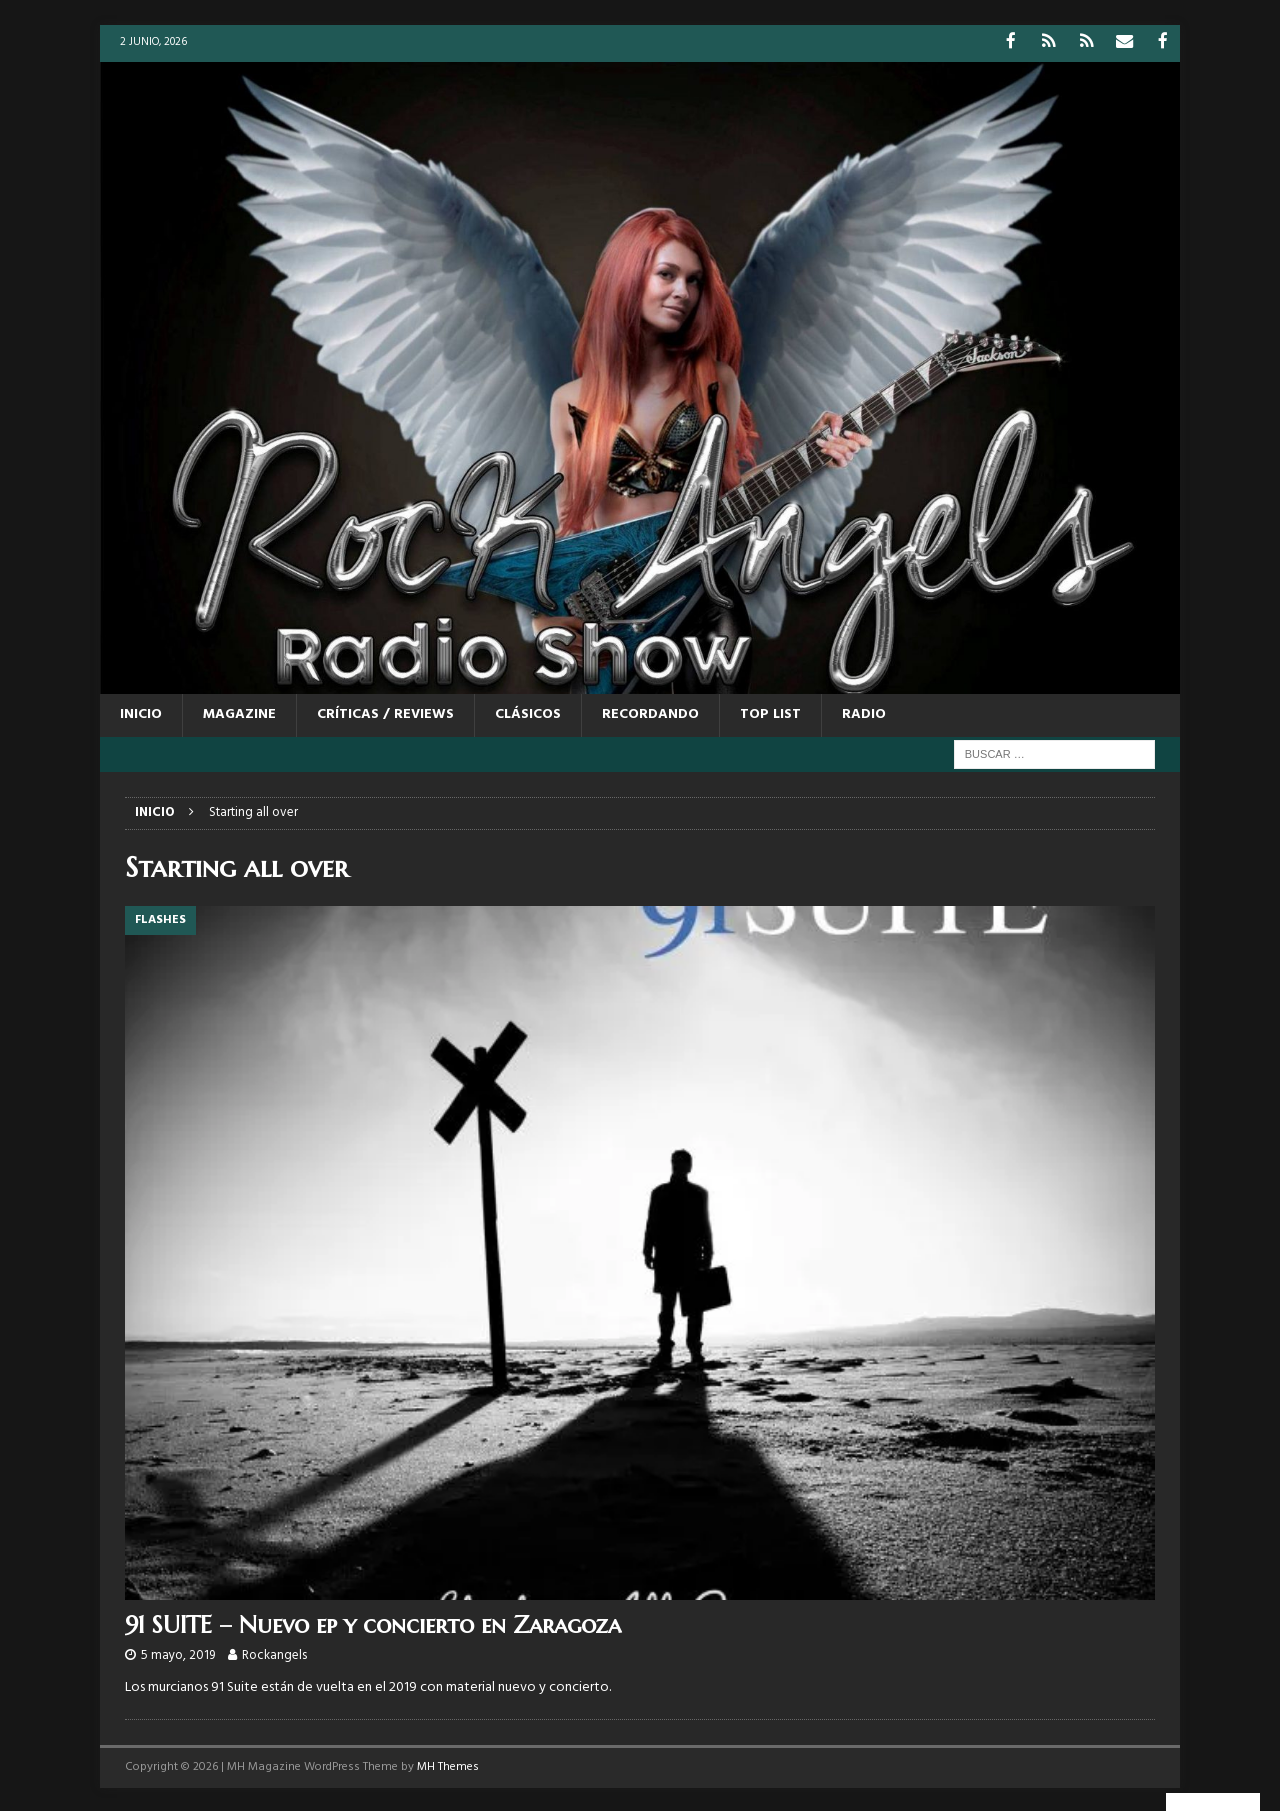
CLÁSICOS (528, 713)
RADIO (864, 713)
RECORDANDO (650, 713)
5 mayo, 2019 (178, 1654)
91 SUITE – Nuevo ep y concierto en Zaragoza (373, 1624)
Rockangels (274, 1654)
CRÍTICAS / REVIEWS (385, 713)
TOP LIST (770, 713)
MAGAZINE (239, 713)
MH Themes (448, 1766)
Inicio (141, 713)
